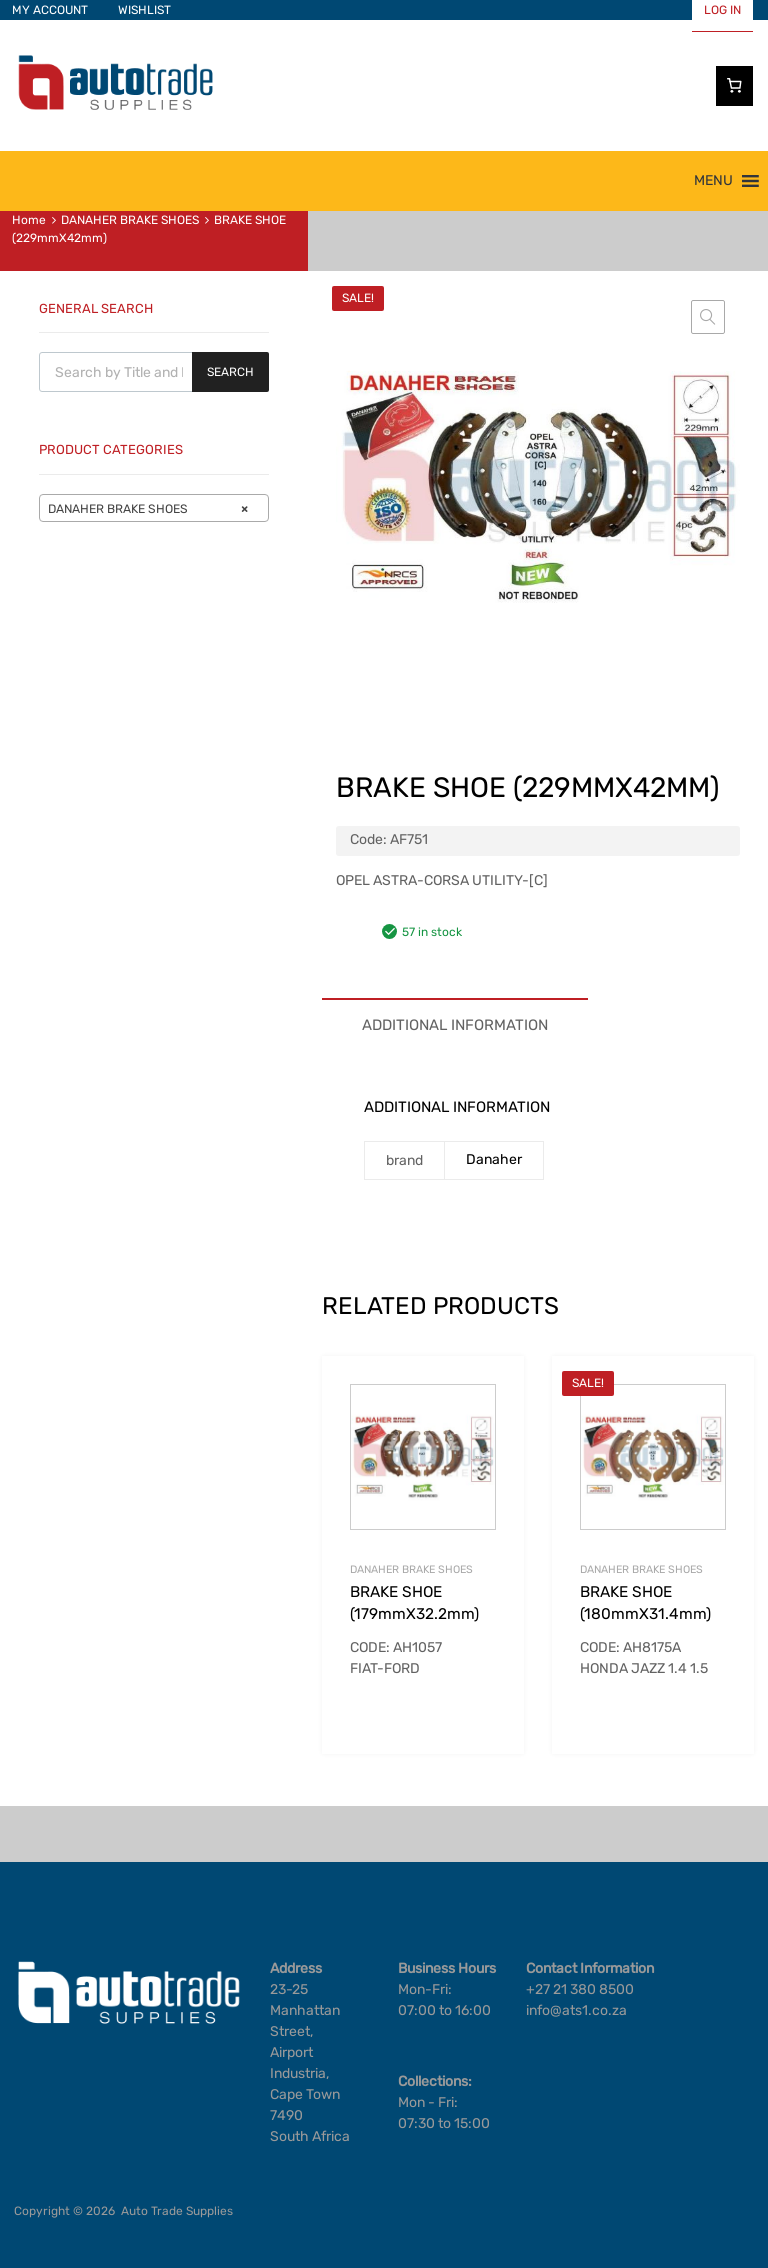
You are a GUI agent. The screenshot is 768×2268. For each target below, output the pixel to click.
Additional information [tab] (455, 1025)
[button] (713, 181)
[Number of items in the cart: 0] (735, 86)
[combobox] (154, 508)
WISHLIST (144, 10)
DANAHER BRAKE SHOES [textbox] (148, 509)
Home (29, 220)
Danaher (494, 1159)
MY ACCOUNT (50, 10)
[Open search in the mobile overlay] (154, 372)
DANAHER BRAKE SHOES (130, 220)
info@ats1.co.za (576, 2010)
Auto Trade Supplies (177, 2211)
